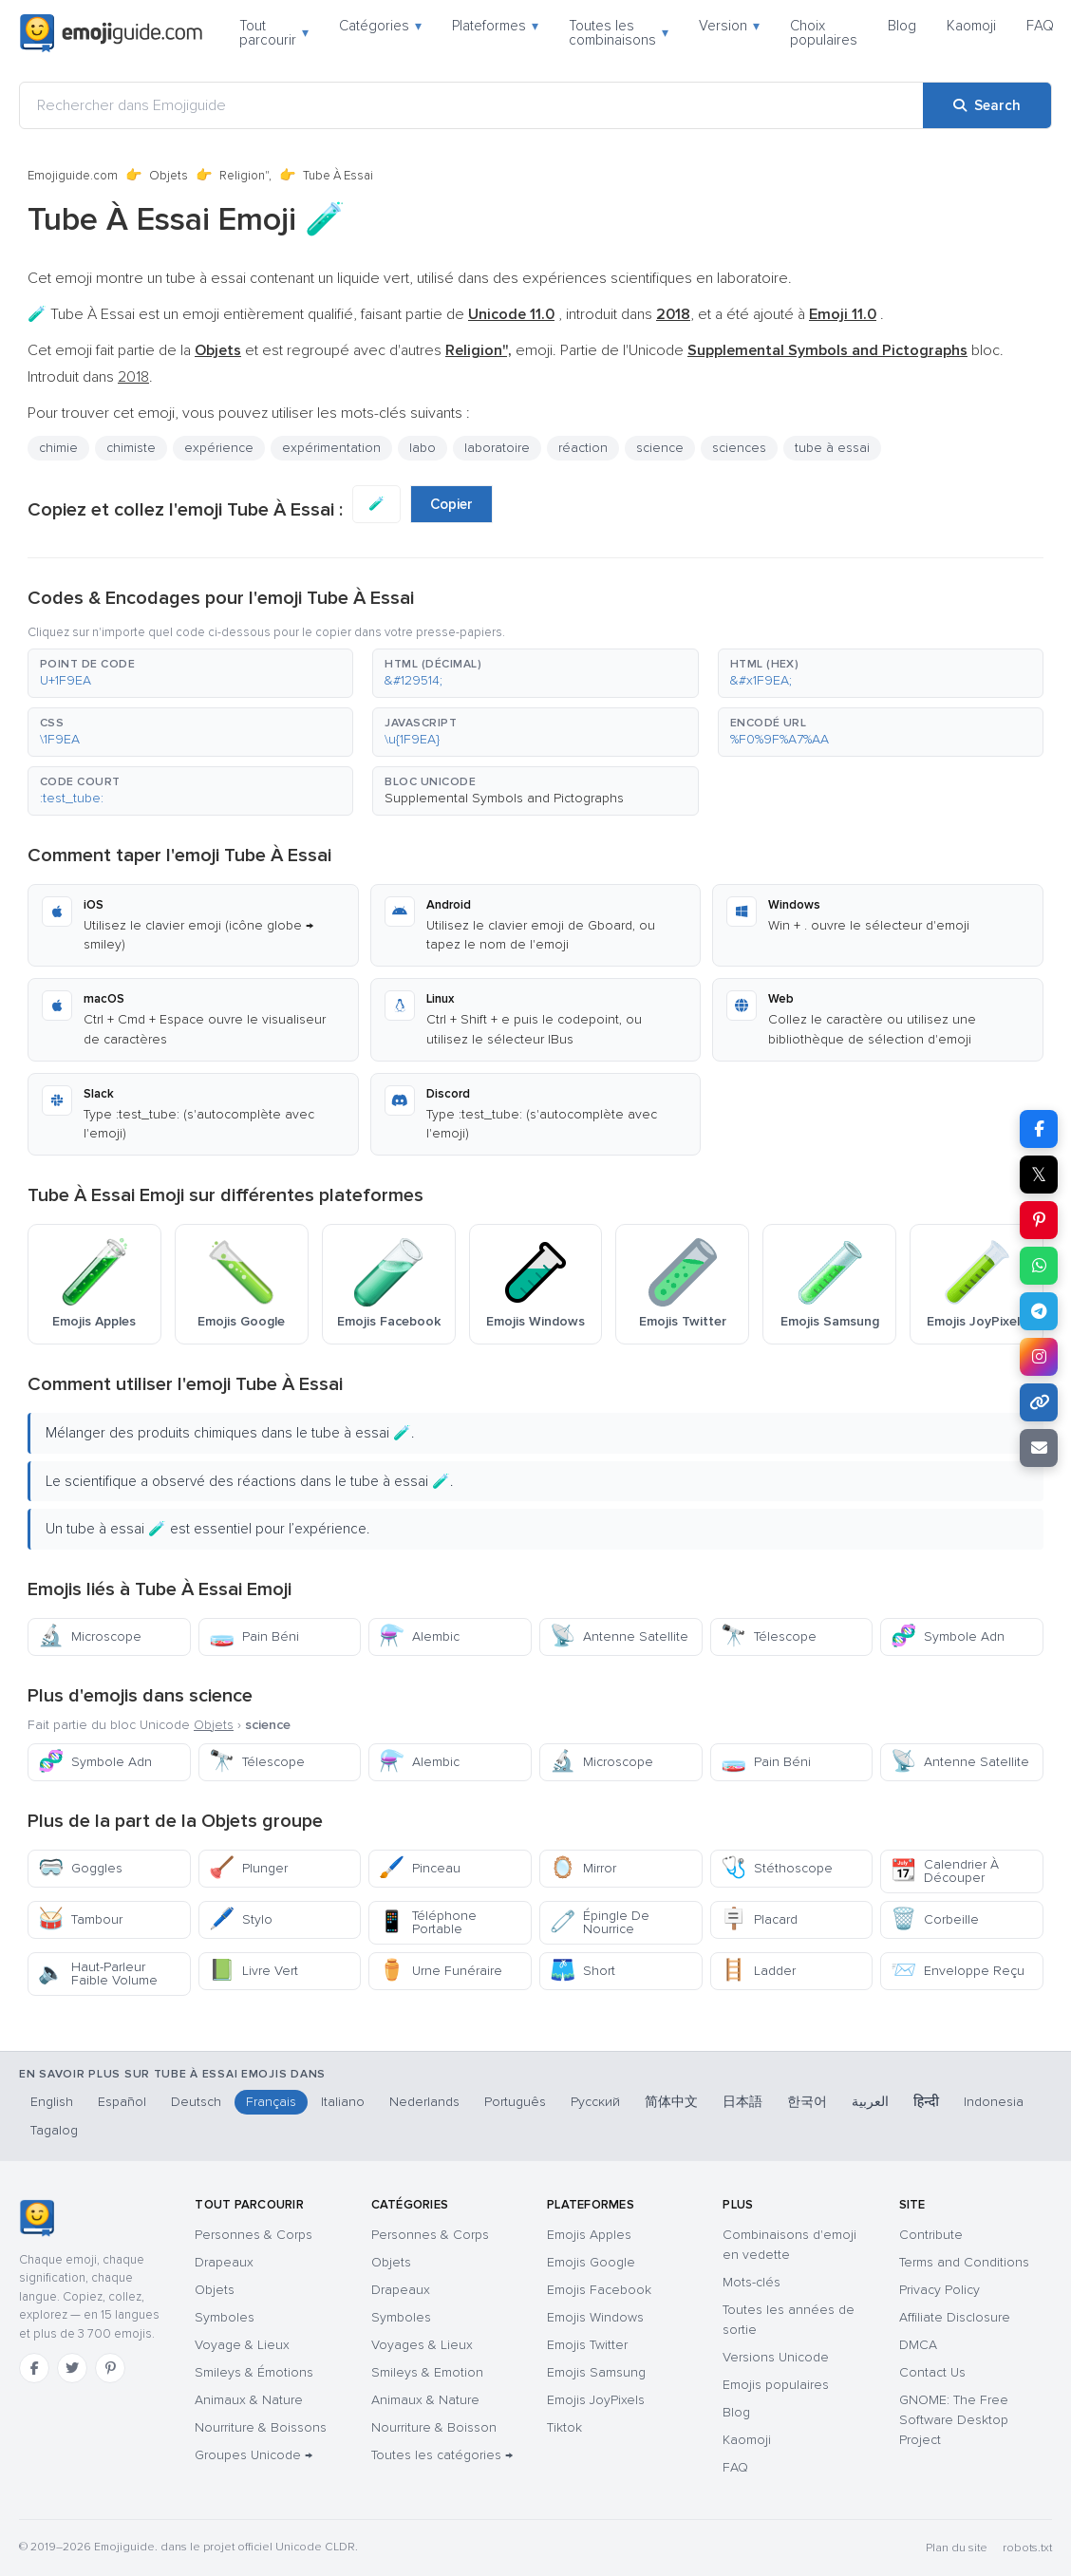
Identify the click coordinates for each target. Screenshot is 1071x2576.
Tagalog (54, 2130)
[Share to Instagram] (1039, 1357)
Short (582, 1971)
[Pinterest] (110, 2368)
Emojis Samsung (596, 2372)
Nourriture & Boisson (434, 2427)
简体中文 (671, 2102)
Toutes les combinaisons (618, 32)
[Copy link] (1039, 1402)
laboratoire (497, 448)
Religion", (245, 175)
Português (515, 2102)
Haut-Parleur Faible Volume (98, 1973)
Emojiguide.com (73, 175)
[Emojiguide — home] (111, 33)
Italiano (343, 2102)
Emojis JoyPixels (596, 2400)
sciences (739, 448)
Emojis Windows (595, 2317)
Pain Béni (254, 1636)
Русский (595, 2102)
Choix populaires (823, 32)
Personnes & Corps (253, 2235)
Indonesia (994, 2102)
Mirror (583, 1868)
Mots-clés (751, 2282)
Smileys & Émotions (254, 2372)
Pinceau (419, 1868)
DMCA (918, 2345)
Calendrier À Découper (945, 1871)
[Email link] (1039, 1448)
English (51, 2102)
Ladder (758, 1971)
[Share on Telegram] (1039, 1311)
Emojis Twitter (587, 2345)
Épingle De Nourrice (599, 1922)
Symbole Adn (948, 1636)
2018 (133, 376)
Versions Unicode (776, 2357)
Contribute (931, 2235)
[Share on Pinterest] (1039, 1220)
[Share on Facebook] (1039, 1129)
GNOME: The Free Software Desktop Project (953, 2420)
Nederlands (424, 2102)
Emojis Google (591, 2262)
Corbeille (935, 1919)
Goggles (80, 1868)
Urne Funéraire (440, 1971)
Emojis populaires (776, 2385)
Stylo (240, 1919)
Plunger (248, 1868)
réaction (583, 448)
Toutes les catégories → (442, 2455)
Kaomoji (971, 25)
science (660, 448)
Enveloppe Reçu (957, 1971)
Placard (759, 1919)
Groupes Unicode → (253, 2455)
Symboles (224, 2317)
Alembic (419, 1636)
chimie (58, 448)
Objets (168, 175)
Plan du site (956, 2548)
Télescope (769, 1636)
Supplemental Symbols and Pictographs (504, 798)
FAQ (1040, 25)
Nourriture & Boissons (261, 2427)
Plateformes (495, 25)
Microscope (89, 1636)
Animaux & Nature (249, 2400)
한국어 (807, 2102)
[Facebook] (34, 2368)
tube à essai (832, 448)
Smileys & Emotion (427, 2372)
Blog (902, 25)
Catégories (380, 25)
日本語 (742, 2102)
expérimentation (331, 448)
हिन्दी (926, 2102)
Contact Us (932, 2372)
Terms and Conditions (964, 2262)
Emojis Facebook (599, 2290)
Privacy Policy (939, 2290)
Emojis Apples (589, 2235)
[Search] (987, 105)
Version (729, 25)
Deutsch (196, 2102)
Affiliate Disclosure (954, 2317)
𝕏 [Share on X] (1038, 1174)
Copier (451, 504)
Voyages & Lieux (422, 2345)
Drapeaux (224, 2262)
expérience (219, 448)
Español (122, 2102)
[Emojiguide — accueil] (36, 2218)
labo (422, 448)
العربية (870, 2102)
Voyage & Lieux (242, 2345)
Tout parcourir (274, 32)
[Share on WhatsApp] (1039, 1266)
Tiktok (564, 2427)
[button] (190, 673)
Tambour (80, 1919)
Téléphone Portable (428, 1922)
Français (271, 2102)
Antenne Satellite (619, 1636)
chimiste (131, 448)
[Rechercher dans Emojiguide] (471, 105)
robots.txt (1027, 2548)
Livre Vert (253, 1971)
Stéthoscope (777, 1868)
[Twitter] (72, 2368)
